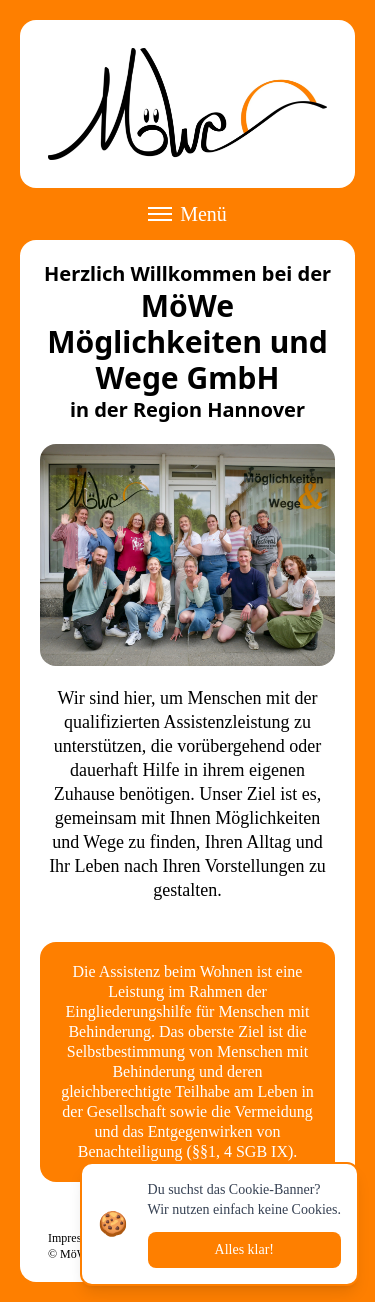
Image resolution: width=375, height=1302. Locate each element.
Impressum (74, 1238)
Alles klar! (244, 1249)
